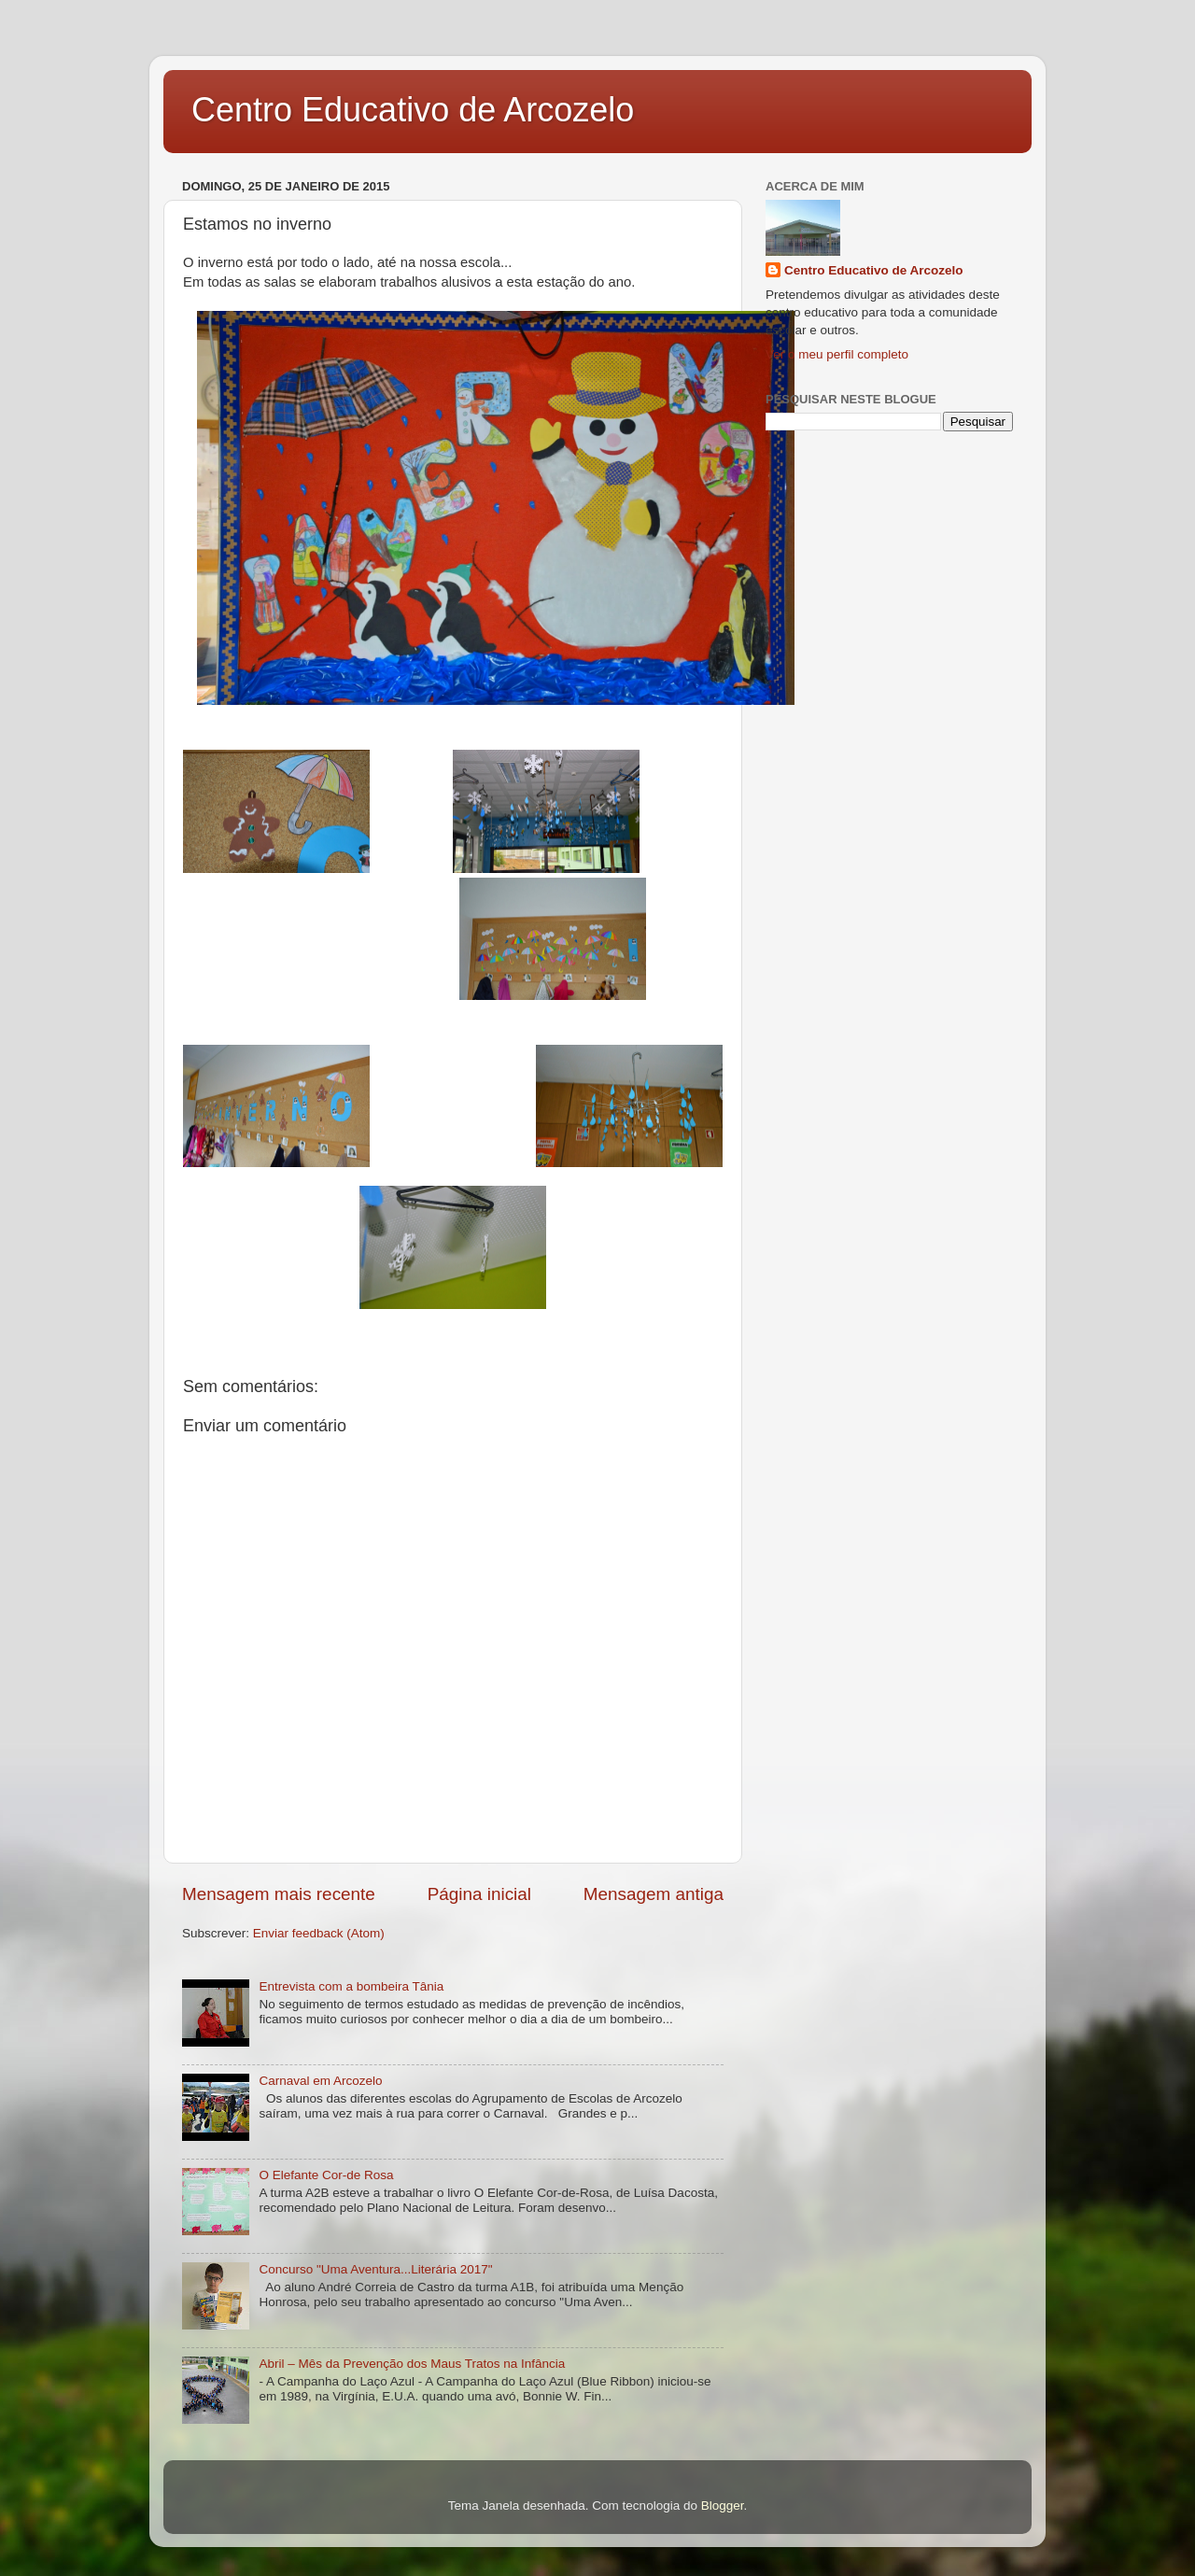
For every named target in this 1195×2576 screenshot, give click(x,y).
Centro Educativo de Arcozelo (412, 110)
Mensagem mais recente (278, 1894)
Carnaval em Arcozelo (320, 2081)
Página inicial (479, 1894)
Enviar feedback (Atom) (319, 1933)
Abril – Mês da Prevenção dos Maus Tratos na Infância (412, 2364)
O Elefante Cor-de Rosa (326, 2175)
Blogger (722, 2506)
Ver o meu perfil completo (837, 354)
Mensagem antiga (653, 1894)
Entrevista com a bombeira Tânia (351, 1986)
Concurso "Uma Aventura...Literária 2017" (375, 2269)
